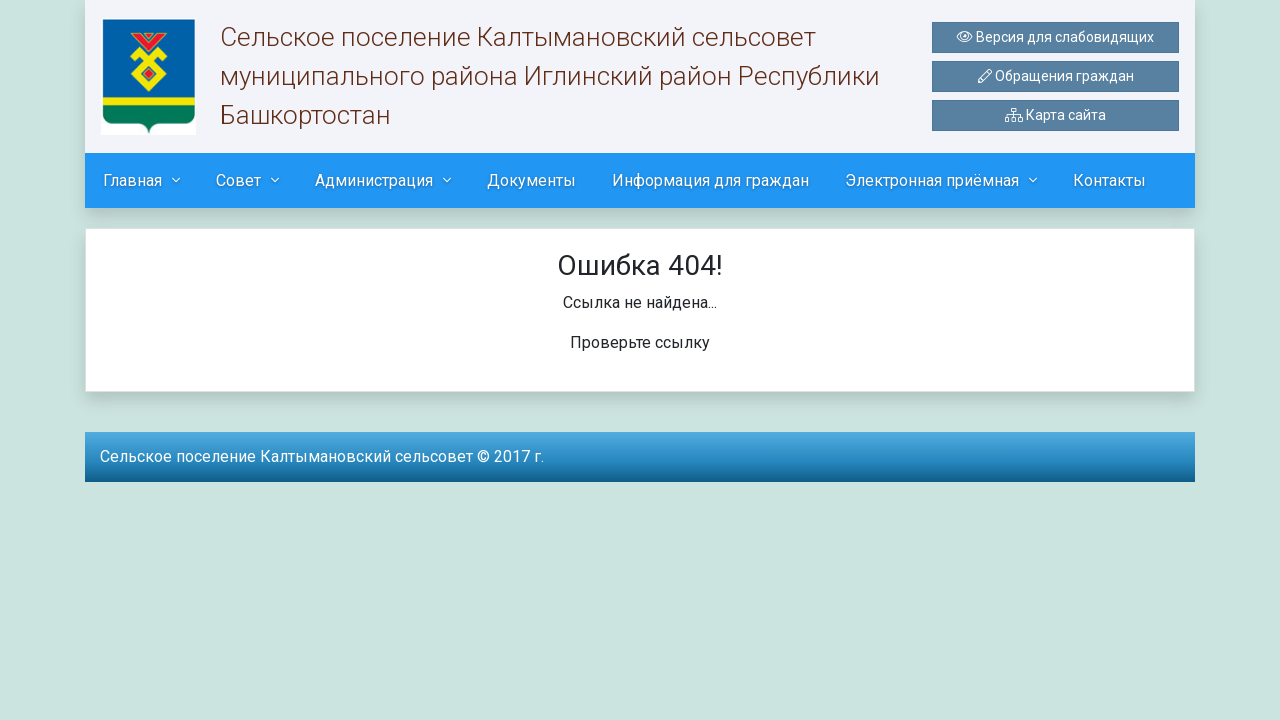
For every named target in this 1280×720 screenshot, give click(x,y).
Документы (531, 180)
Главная (132, 180)
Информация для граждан (710, 180)
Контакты (1109, 180)
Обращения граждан (1056, 76)
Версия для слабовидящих (1055, 37)
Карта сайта (1055, 115)
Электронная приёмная (932, 180)
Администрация (374, 180)
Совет (238, 180)
